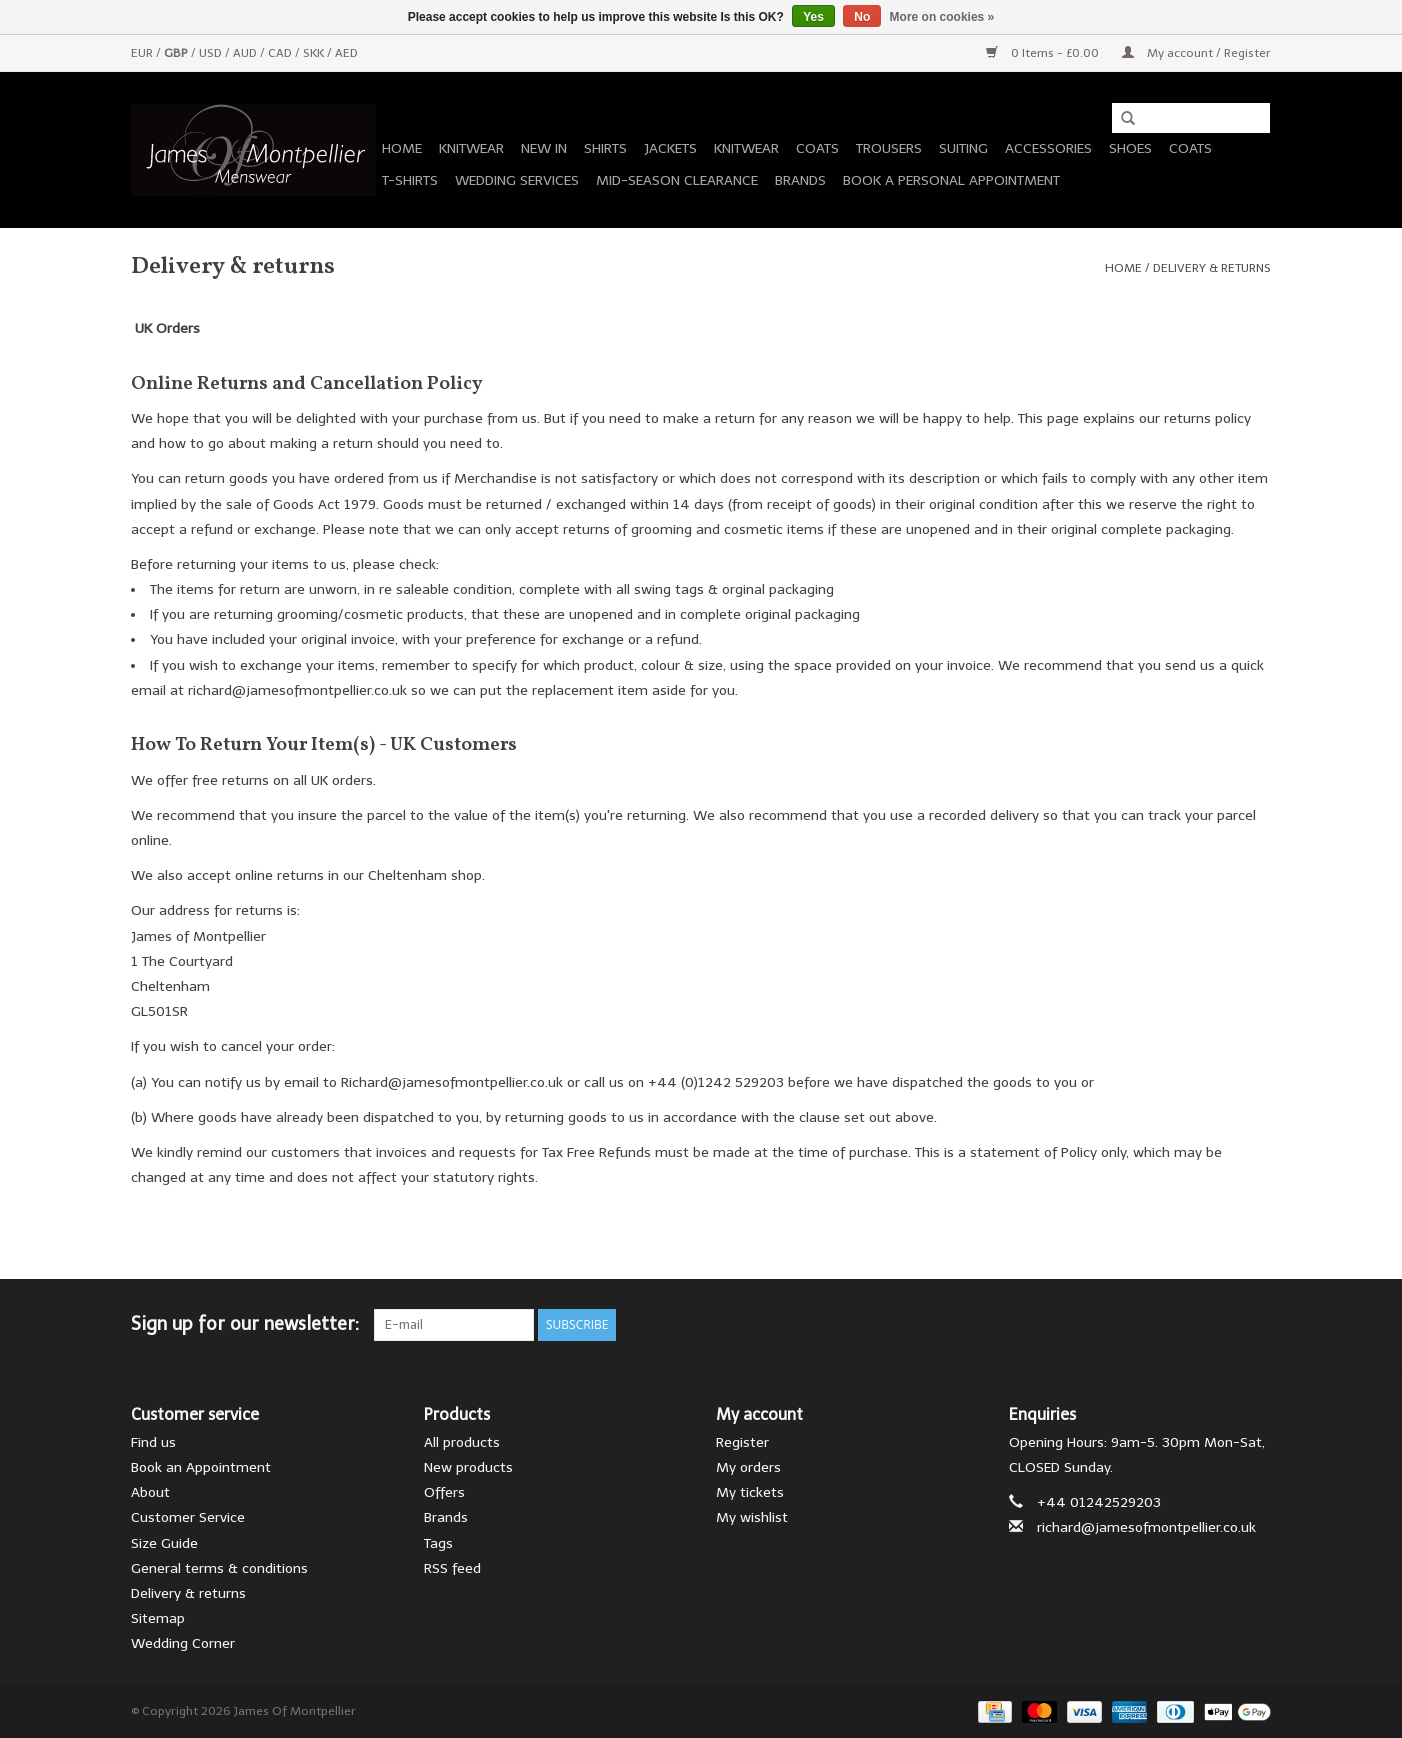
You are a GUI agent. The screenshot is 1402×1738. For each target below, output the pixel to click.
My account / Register (1196, 53)
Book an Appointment (201, 1467)
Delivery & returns (1212, 268)
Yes (813, 17)
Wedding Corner (183, 1643)
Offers (444, 1492)
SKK (315, 53)
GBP (177, 53)
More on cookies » (942, 17)
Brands (800, 180)
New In (544, 148)
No (862, 17)
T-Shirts (410, 180)
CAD (281, 53)
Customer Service (188, 1517)
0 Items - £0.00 (1044, 53)
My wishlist (752, 1517)
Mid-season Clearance (677, 180)
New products (468, 1467)
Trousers (889, 148)
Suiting (963, 148)
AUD (246, 53)
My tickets (750, 1492)
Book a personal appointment (951, 180)
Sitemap (158, 1618)
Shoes (1130, 148)
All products (462, 1442)
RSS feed (452, 1568)
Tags (438, 1543)
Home (402, 148)
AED (346, 53)
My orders (748, 1467)
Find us (153, 1442)
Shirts (605, 148)
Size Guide (164, 1543)
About (150, 1492)
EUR (143, 53)
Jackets (670, 148)
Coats (817, 148)
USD (212, 53)
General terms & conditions (219, 1568)
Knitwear (471, 148)
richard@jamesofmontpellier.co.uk (1146, 1527)
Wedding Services (517, 180)
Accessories (1048, 148)
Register (742, 1442)
